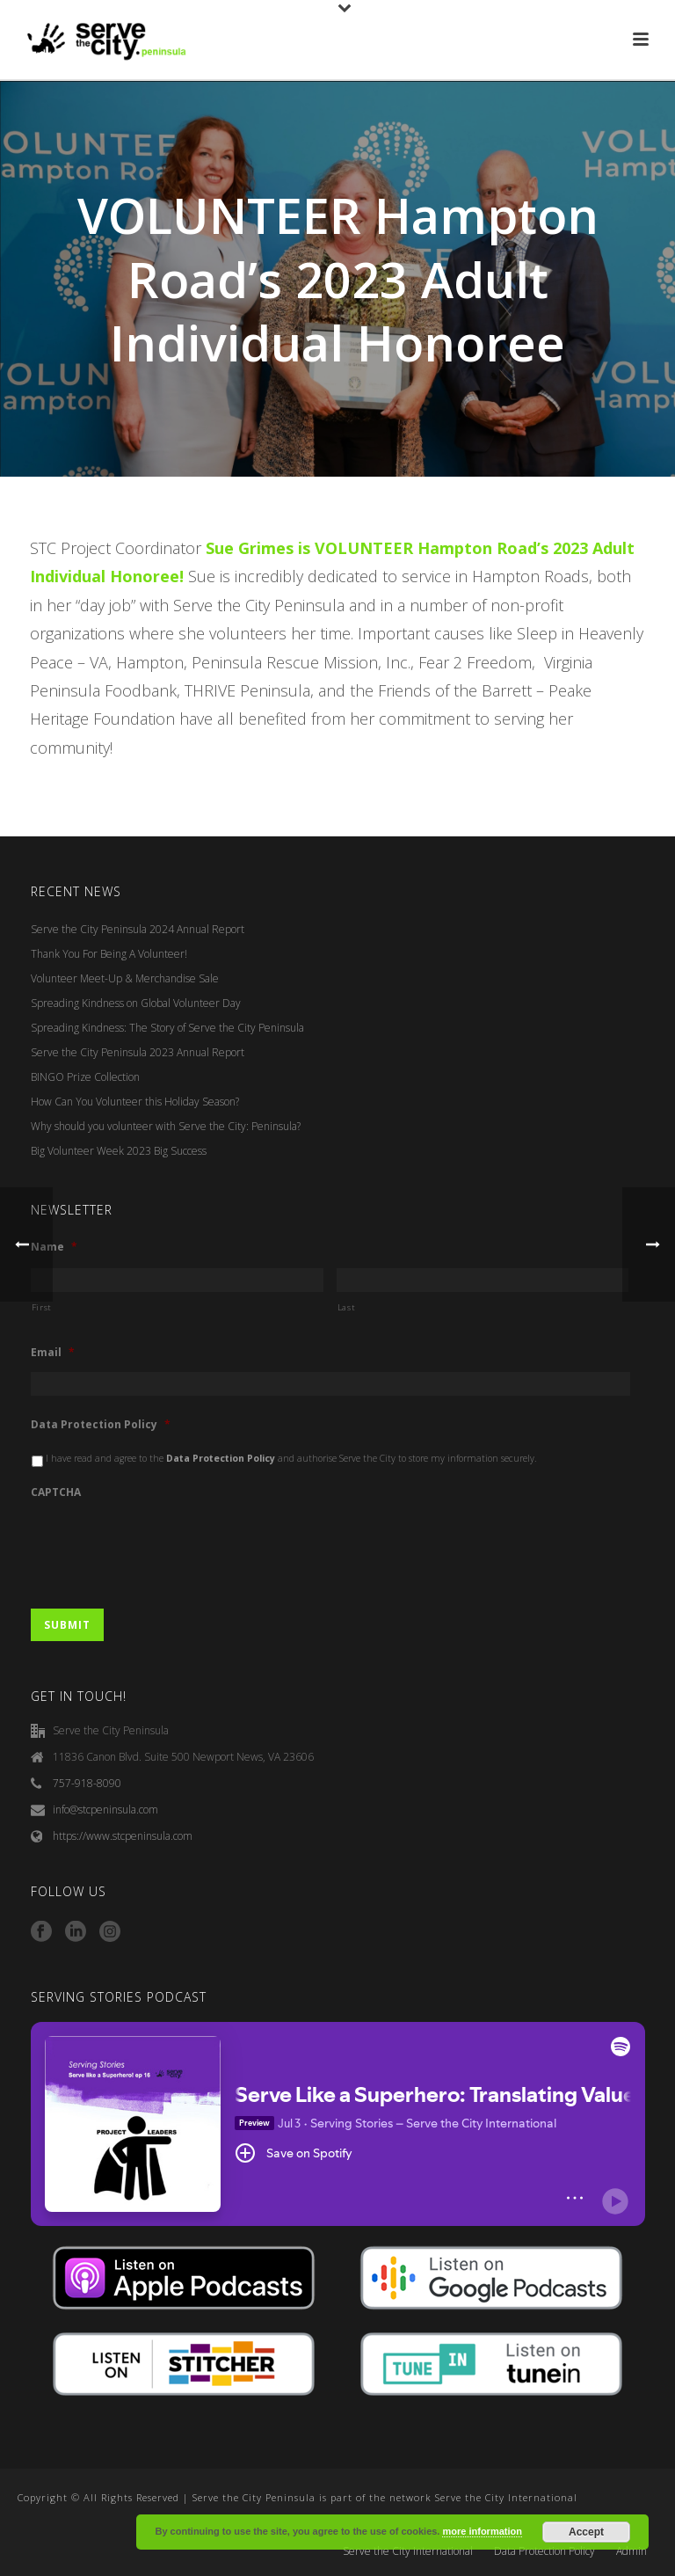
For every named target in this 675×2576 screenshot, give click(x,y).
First (42, 1307)
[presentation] (164, 1546)
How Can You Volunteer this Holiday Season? (135, 1101)
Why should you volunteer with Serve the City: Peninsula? (166, 1126)
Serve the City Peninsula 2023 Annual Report (137, 1052)
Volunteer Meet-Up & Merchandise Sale (125, 978)
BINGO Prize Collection (85, 1076)
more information (481, 2531)
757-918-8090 (87, 1783)
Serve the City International (408, 2551)
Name (54, 1247)
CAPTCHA (56, 1492)
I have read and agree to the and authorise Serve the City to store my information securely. (291, 1458)
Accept (586, 2532)
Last (347, 1307)
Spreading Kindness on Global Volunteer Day (136, 1003)
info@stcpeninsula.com (105, 1809)
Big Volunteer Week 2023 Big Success (119, 1150)
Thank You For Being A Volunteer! (109, 953)
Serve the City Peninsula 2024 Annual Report (137, 929)
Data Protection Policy (101, 1425)
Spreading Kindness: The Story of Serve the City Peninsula (167, 1027)
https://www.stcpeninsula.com (122, 1835)
